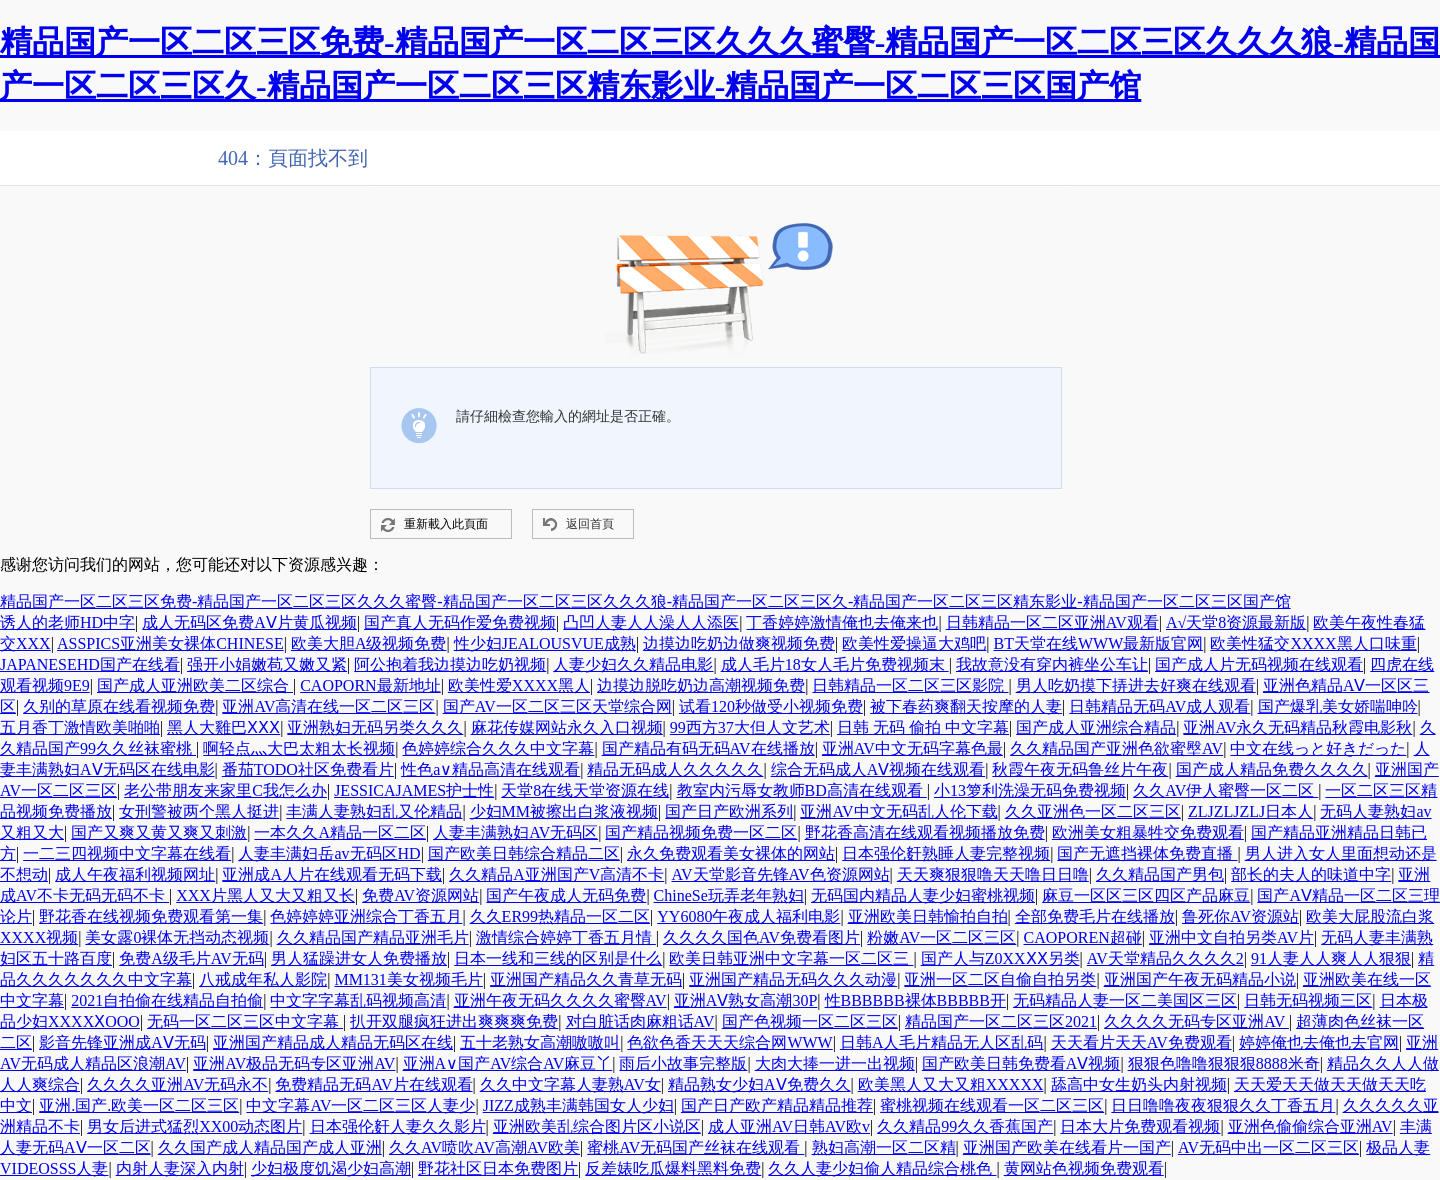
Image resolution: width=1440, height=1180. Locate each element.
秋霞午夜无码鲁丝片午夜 (1080, 769)
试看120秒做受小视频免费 (771, 706)
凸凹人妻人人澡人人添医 (651, 622)
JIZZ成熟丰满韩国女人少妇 (578, 1105)
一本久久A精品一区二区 (340, 832)
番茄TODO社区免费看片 (308, 769)
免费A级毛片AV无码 (191, 958)
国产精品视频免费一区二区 (701, 832)
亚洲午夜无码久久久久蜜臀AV (560, 1000)
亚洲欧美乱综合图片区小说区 (597, 1126)
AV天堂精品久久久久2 (1165, 958)
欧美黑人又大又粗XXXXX (951, 1084)
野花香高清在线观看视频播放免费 (925, 832)
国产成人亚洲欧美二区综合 (195, 685)
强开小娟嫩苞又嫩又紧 (267, 664)
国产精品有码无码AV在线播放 (708, 748)
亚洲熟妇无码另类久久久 (375, 727)
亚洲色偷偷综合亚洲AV (1310, 1126)
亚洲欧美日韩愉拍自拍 (928, 916)
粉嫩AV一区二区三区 (941, 937)
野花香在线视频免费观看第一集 (151, 916)
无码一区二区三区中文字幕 (245, 1021)
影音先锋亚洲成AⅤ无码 (122, 1042)
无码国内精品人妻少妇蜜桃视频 (923, 895)
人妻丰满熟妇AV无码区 (515, 832)
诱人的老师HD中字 (67, 622)
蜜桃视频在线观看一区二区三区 (992, 1105)
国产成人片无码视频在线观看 (1259, 664)
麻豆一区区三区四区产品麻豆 (1146, 895)
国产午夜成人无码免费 (566, 895)
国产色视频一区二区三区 (810, 1021)
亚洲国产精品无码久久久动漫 (793, 979)
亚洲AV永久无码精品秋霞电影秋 (1297, 727)
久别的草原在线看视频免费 (119, 706)
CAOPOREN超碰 (1083, 937)
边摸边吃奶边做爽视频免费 (739, 643)
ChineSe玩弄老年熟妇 (729, 895)
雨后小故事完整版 (683, 1063)
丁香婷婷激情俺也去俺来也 (842, 622)
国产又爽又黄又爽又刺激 (159, 832)
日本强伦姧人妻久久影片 (398, 1126)
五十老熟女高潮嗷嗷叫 (540, 1042)
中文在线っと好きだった (1318, 748)
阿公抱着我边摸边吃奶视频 (450, 664)
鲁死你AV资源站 (1240, 916)
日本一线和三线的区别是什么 (558, 958)
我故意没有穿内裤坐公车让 (1052, 664)
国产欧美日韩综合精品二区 (524, 853)
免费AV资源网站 (420, 895)
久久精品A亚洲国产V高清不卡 (556, 874)
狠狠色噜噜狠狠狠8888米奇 (1224, 1063)
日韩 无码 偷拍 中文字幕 (923, 727)
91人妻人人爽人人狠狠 (1331, 958)
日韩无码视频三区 (1308, 1000)
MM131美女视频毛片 (408, 979)
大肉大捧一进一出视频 (835, 1063)
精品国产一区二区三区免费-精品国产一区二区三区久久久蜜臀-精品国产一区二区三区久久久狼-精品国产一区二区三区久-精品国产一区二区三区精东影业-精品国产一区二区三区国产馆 (645, 601)
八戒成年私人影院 (263, 979)
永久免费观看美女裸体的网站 (731, 853)
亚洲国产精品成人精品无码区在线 (333, 1042)
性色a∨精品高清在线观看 (490, 769)
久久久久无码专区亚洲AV (1196, 1021)
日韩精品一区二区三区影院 (910, 685)
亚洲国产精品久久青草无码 (586, 979)
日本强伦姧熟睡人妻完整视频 (946, 853)
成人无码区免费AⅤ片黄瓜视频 (249, 622)
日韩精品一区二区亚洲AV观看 (1052, 622)
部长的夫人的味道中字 (1311, 874)
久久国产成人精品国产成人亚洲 (270, 1147)
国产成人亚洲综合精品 (1096, 727)
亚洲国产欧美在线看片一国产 (1067, 1147)
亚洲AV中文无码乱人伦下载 (898, 811)
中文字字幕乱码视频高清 (358, 1000)
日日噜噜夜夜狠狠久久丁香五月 (1223, 1105)
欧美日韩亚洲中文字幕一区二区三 (791, 958)
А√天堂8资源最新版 (1236, 622)
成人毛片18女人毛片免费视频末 (835, 664)
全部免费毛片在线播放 (1095, 916)
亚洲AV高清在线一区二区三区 (328, 706)
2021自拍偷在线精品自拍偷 (167, 1000)
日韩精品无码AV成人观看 (1159, 706)
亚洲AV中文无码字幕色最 (912, 748)
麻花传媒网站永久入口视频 (567, 727)
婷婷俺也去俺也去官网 (1319, 1042)
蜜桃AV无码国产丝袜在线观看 (695, 1147)
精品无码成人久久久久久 (675, 769)
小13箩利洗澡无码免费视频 (1030, 790)
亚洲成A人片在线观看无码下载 (332, 874)
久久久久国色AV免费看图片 (761, 937)
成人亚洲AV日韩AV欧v (789, 1126)
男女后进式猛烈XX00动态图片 (194, 1126)
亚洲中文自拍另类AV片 (1231, 937)
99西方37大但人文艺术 (750, 727)
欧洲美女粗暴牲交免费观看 (1148, 832)
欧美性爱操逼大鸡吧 (914, 643)
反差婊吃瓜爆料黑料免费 (673, 1168)
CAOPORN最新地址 (370, 685)
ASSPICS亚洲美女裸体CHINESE (170, 643)
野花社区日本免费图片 (498, 1168)
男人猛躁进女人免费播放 (359, 958)
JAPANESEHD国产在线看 (90, 664)
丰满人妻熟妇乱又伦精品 (374, 811)
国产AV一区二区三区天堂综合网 (557, 706)
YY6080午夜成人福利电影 (748, 916)
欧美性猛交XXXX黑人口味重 (1313, 643)
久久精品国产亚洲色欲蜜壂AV (1116, 748)
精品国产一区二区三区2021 (1001, 1021)
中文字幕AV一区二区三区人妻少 (360, 1105)
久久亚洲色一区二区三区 (1093, 811)
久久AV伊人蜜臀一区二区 (1225, 790)
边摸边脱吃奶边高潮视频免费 (701, 685)
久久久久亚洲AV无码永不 (177, 1084)
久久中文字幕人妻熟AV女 (570, 1084)
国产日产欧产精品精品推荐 (777, 1105)
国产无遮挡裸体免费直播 (1147, 853)
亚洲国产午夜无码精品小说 (1200, 979)
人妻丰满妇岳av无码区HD (329, 853)
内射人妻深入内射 (180, 1168)
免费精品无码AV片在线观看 (373, 1084)
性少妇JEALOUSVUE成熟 (545, 643)
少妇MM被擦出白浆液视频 (564, 811)
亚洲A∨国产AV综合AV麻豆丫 (508, 1063)
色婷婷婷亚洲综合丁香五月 (366, 916)
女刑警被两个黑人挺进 (199, 811)
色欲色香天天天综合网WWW (729, 1042)
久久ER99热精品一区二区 (560, 916)
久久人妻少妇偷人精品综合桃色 (882, 1168)
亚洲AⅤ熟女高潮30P (745, 1000)
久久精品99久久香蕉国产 (965, 1126)
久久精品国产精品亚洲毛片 (373, 937)
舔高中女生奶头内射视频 (1139, 1084)
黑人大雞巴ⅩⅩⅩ (223, 727)
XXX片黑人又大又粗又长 (265, 895)
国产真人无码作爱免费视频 (460, 622)
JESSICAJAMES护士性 (414, 790)
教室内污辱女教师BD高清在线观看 (802, 790)
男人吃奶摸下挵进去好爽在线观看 (1136, 685)
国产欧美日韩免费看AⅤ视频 (1021, 1063)
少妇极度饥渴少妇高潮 (331, 1168)
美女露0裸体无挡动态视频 (177, 937)
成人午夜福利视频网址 (135, 874)
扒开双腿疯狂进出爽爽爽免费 (454, 1021)
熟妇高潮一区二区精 (884, 1147)
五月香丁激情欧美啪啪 (80, 727)
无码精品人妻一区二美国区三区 (1125, 1000)
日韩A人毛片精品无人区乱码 (942, 1042)
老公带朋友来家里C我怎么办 (225, 790)
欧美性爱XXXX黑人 (519, 685)
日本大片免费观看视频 (1140, 1126)
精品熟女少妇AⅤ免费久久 (759, 1084)
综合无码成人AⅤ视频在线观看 (878, 769)
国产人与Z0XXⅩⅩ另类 (1000, 958)
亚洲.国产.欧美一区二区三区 (139, 1105)
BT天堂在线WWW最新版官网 (1099, 643)
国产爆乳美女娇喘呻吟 (1338, 706)
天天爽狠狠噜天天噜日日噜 (993, 874)
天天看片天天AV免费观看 (1141, 1042)
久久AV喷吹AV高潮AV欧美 (484, 1147)
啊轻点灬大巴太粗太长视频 (299, 748)
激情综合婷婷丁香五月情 (566, 937)
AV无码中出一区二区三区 (1268, 1147)
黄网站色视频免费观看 (1084, 1168)
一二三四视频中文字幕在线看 (127, 853)
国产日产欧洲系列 (729, 811)
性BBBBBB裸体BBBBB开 (915, 1000)
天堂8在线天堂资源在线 (585, 790)
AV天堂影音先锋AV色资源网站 (780, 874)
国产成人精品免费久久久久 (1272, 769)
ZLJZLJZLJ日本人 (1250, 811)
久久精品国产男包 (1160, 874)
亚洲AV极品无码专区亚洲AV (294, 1063)
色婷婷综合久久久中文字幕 (498, 748)
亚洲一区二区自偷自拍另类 (1000, 979)
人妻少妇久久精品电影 (633, 664)
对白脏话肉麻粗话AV (640, 1021)
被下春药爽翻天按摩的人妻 (966, 706)
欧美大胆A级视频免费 (369, 643)
